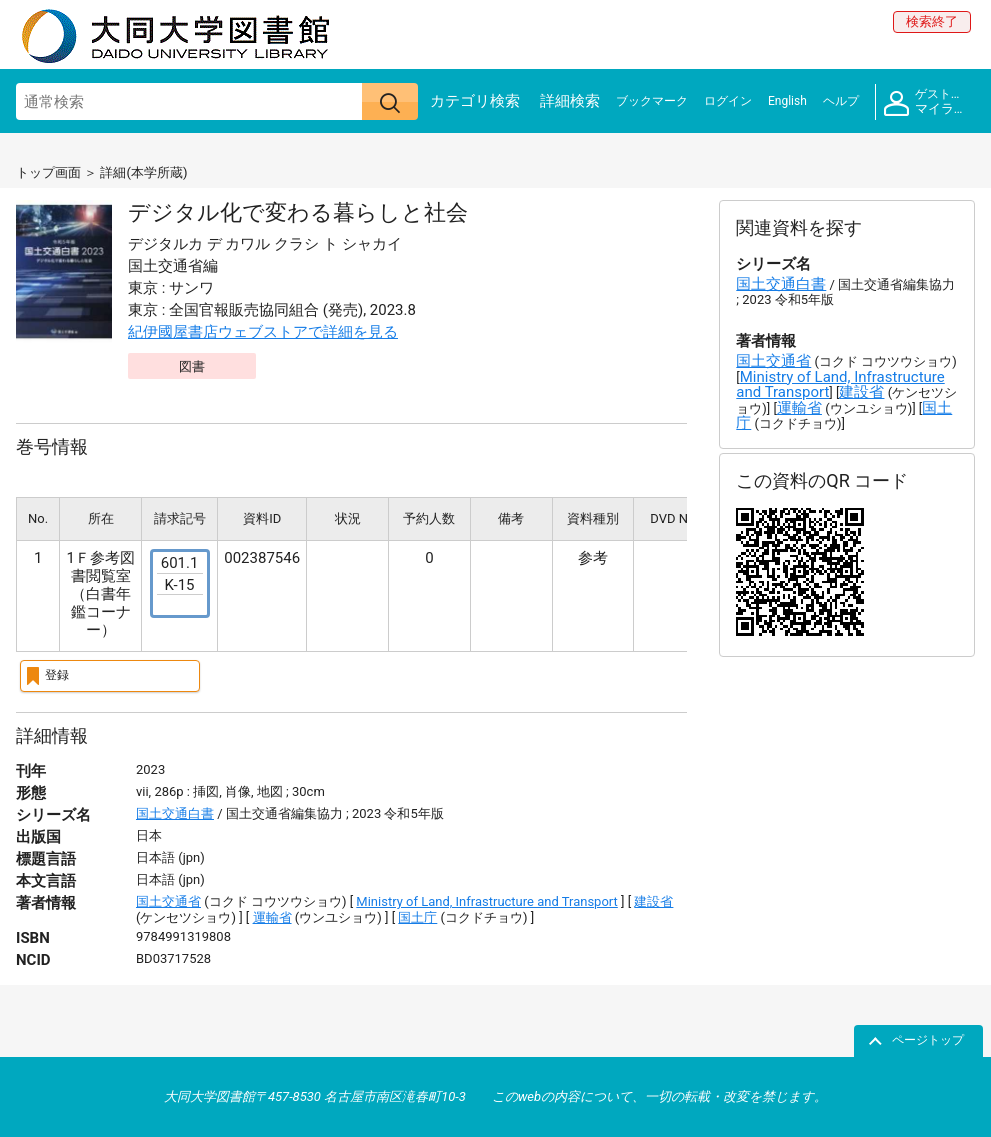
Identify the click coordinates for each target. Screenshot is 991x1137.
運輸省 (272, 917)
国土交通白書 (175, 813)
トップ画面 (48, 172)
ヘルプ (841, 101)
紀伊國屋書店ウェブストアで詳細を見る (263, 332)
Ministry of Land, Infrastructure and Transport (487, 901)
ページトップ (928, 1040)
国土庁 (417, 917)
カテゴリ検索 (475, 101)
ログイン (728, 101)
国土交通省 (168, 901)
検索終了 (932, 21)
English (787, 101)
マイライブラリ (929, 102)
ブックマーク (652, 101)
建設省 (653, 901)
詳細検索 (570, 101)
